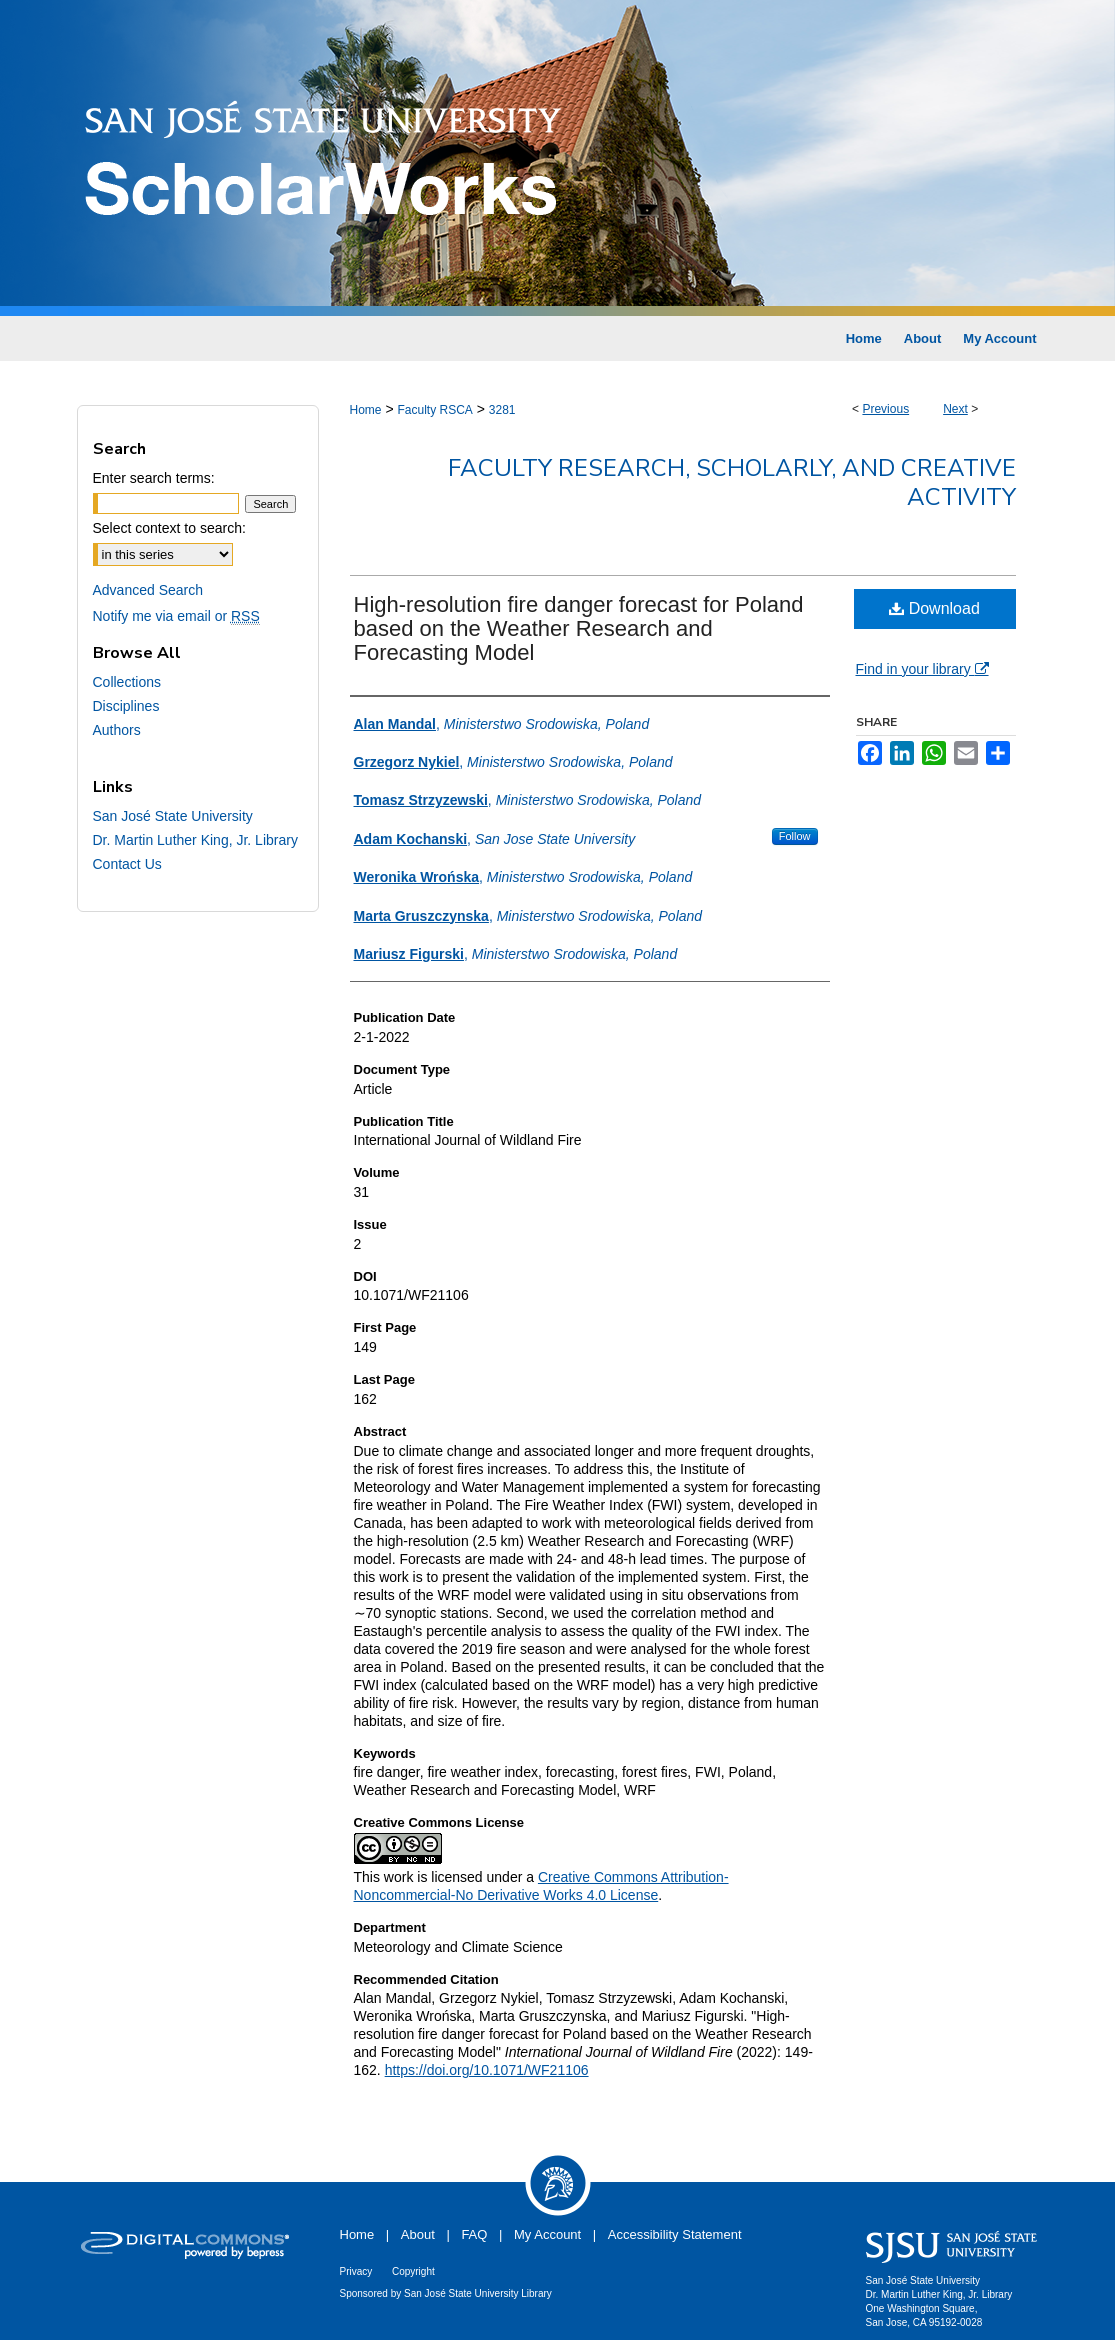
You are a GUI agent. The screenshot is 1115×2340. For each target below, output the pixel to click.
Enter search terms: (154, 478)
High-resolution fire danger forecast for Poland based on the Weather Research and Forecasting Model (579, 628)
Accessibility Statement (675, 2234)
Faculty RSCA (434, 410)
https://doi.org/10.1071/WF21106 (487, 2070)
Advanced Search (148, 590)
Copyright (413, 2271)
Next (955, 409)
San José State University (173, 816)
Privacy (356, 2271)
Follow (795, 836)
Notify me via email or (176, 616)
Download (934, 608)
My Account (547, 2234)
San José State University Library (478, 2293)
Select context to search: (169, 528)
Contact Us (127, 864)
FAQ (474, 2234)
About (418, 2234)
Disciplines (126, 706)
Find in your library (922, 669)
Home (366, 410)
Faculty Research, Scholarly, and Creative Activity (732, 482)
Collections (127, 682)
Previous (885, 409)
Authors (117, 730)
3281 (502, 410)
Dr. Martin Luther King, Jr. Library (195, 840)
